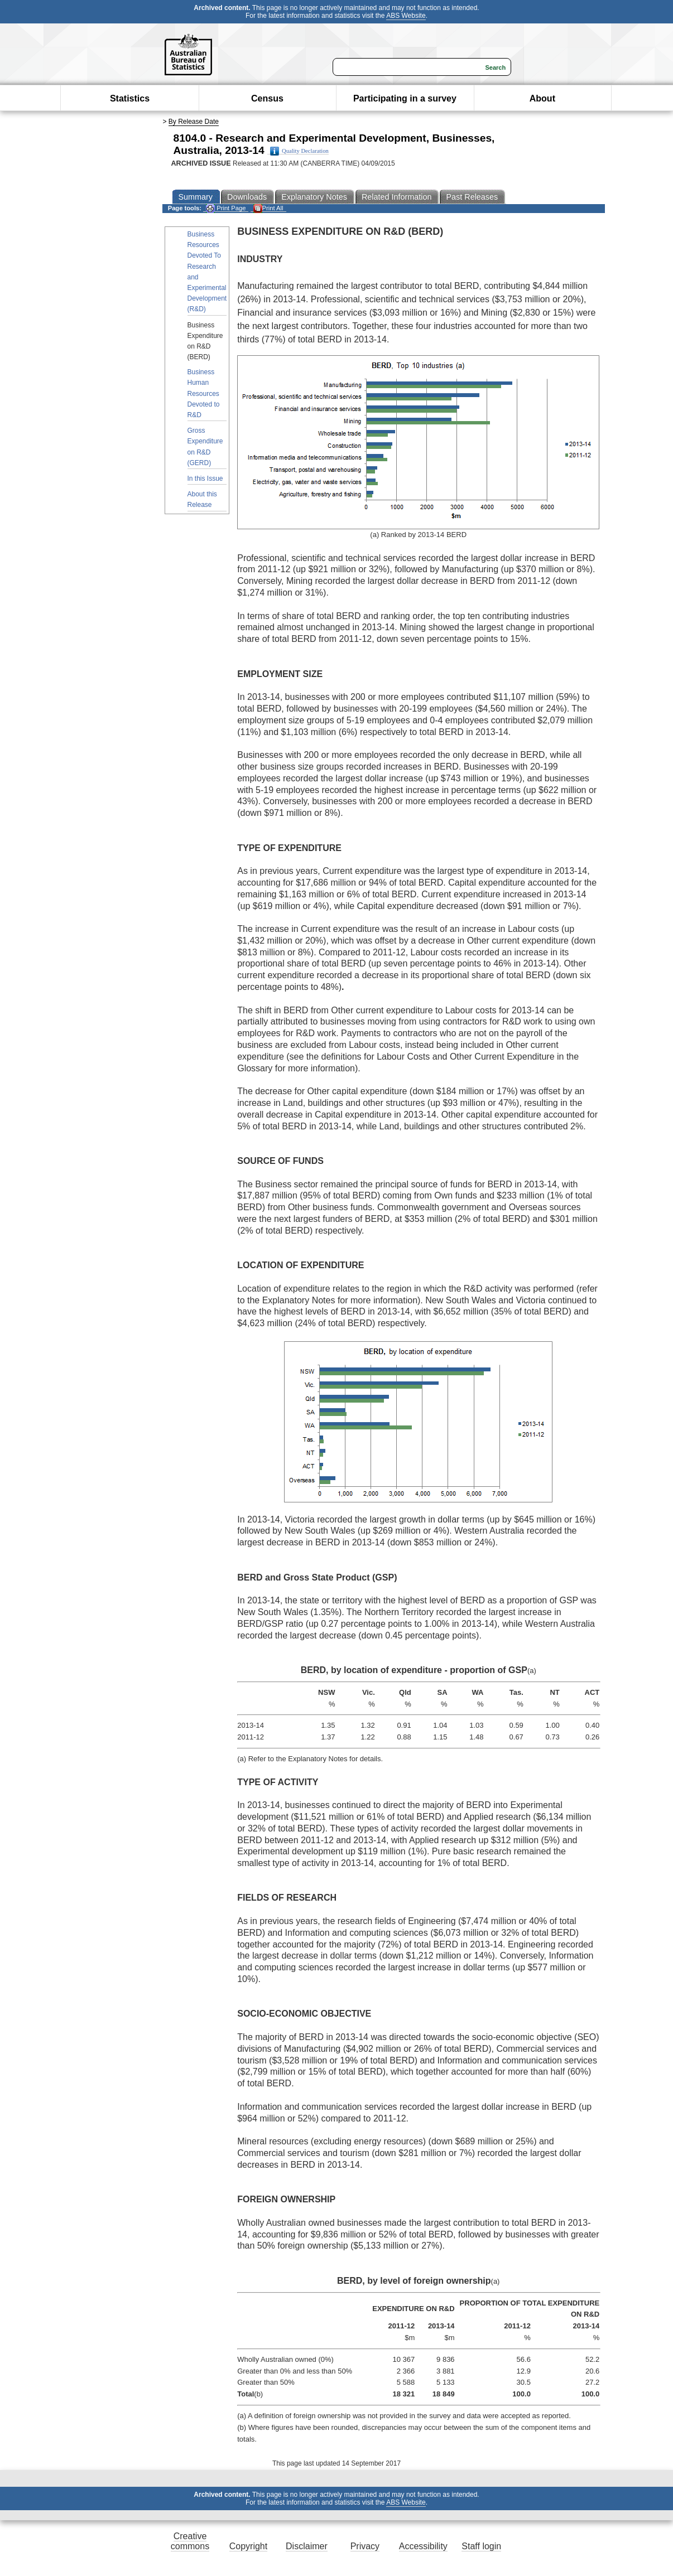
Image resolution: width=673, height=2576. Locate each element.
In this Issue (205, 478)
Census (267, 98)
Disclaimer (307, 2546)
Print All (268, 208)
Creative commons (190, 2541)
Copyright (248, 2546)
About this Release (202, 499)
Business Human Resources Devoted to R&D (204, 393)
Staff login (481, 2546)
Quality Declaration (299, 151)
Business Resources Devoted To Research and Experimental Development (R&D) (207, 271)
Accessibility (423, 2546)
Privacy (364, 2546)
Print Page (226, 208)
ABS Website (405, 16)
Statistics (130, 98)
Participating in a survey (404, 98)
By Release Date (194, 121)
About (542, 98)
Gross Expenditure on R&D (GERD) (205, 447)
